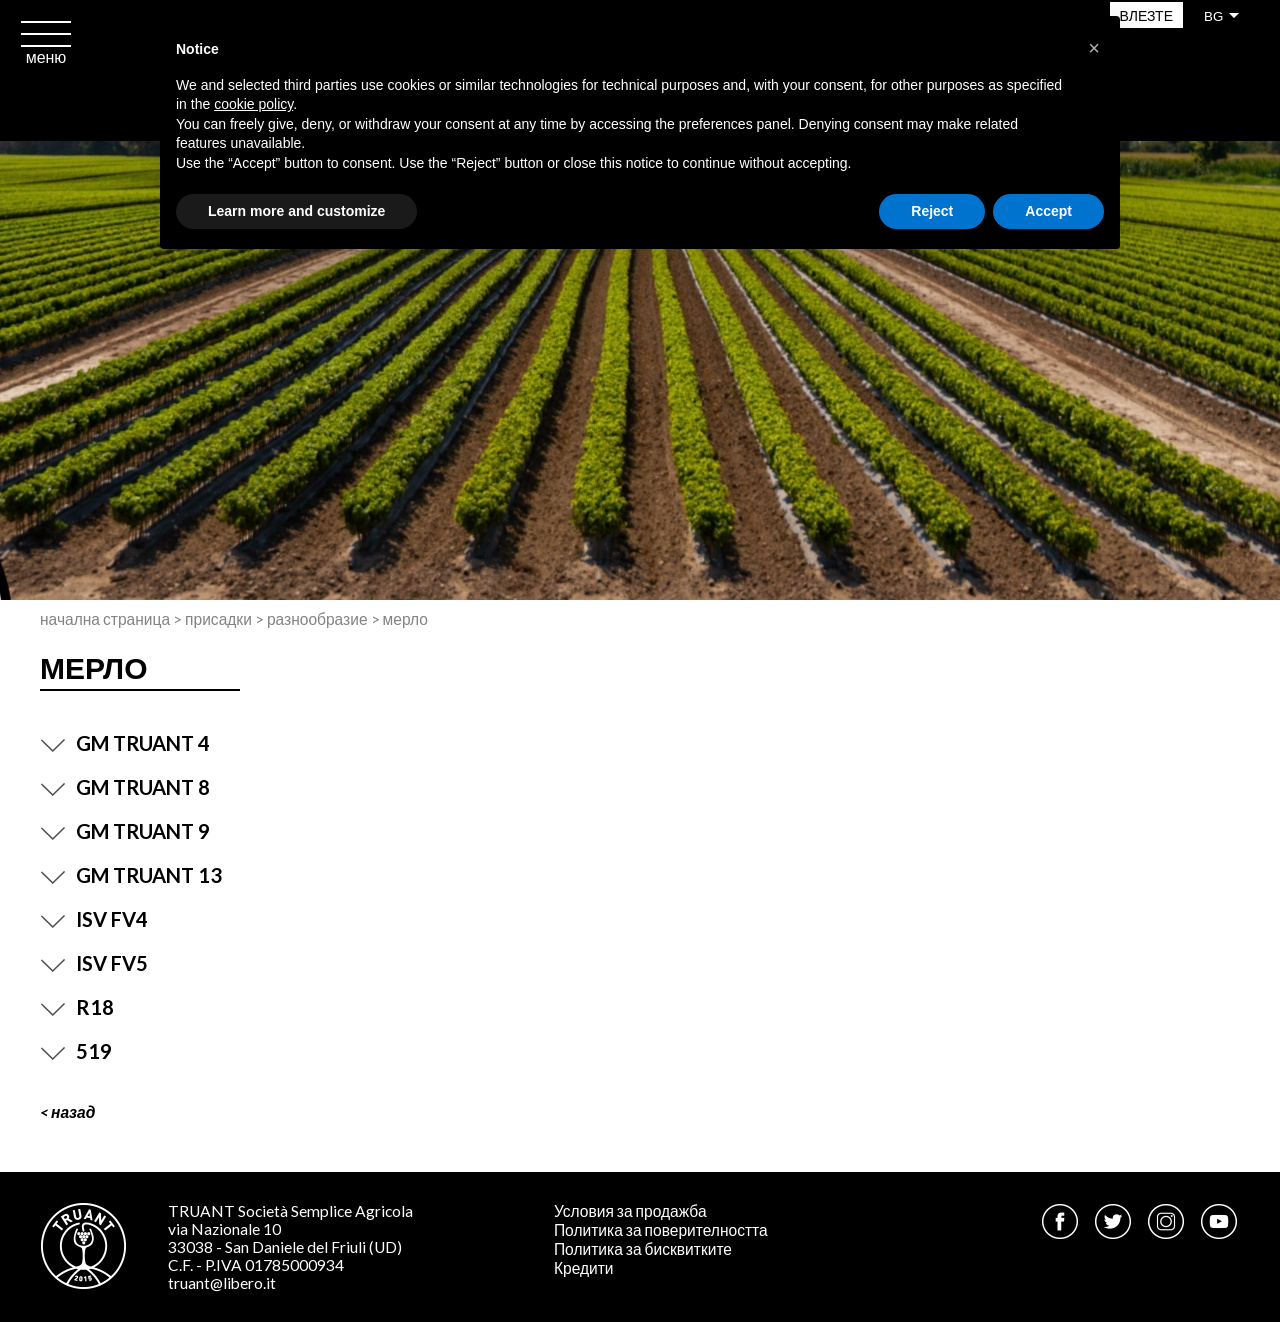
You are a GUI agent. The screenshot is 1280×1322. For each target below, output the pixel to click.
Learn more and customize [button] (296, 211)
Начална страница (105, 619)
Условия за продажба (630, 1211)
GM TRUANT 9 (125, 831)
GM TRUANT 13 (131, 875)
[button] (1094, 48)
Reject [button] (932, 211)
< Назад (67, 1112)
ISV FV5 (94, 963)
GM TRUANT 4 (125, 743)
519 (76, 1051)
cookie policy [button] (253, 104)
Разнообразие (317, 619)
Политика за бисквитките (643, 1249)
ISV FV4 (94, 919)
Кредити (584, 1268)
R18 (77, 1007)
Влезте (1146, 15)
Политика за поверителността (661, 1230)
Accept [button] (1048, 211)
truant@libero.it (222, 1283)
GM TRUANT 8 (125, 787)
